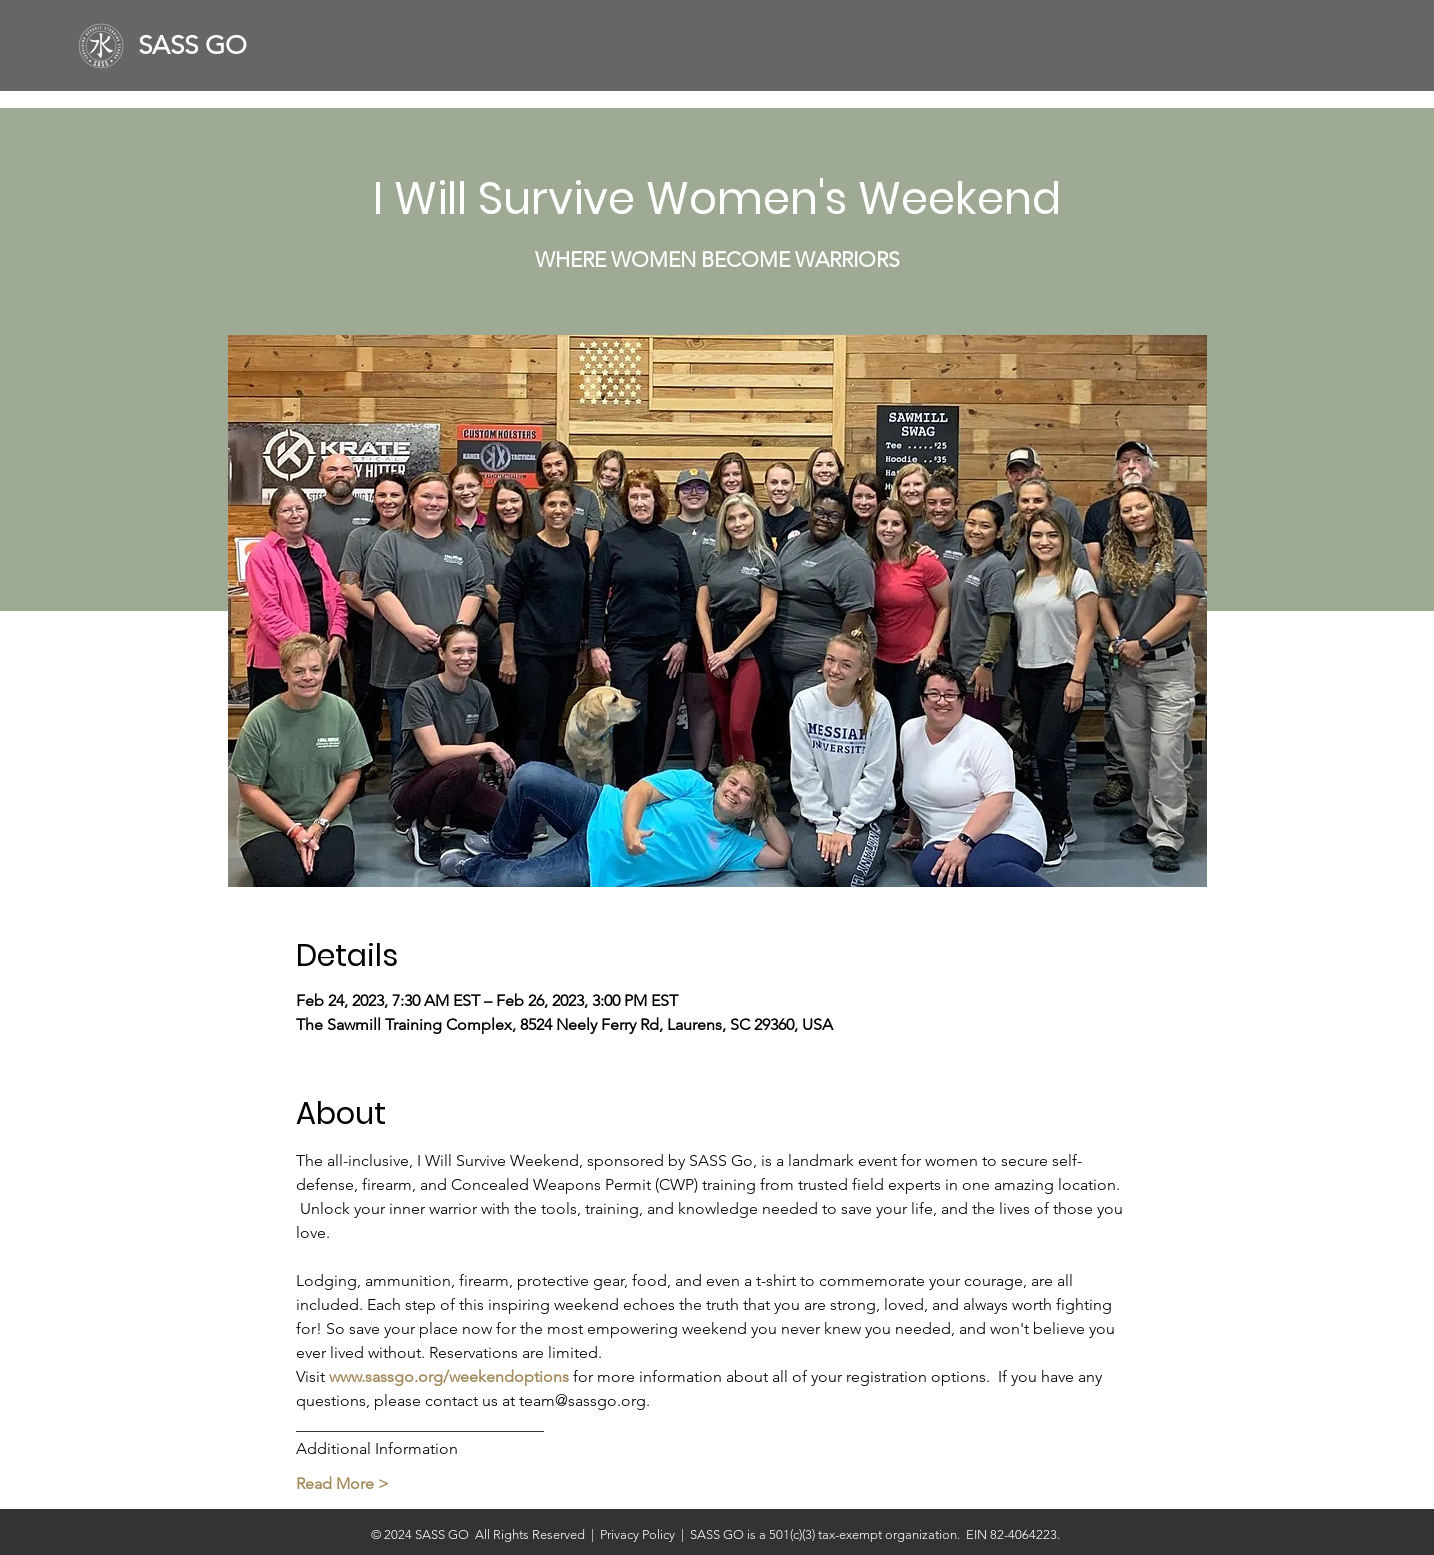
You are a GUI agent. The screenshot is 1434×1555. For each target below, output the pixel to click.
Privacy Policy (640, 1534)
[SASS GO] (200, 46)
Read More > (342, 1483)
